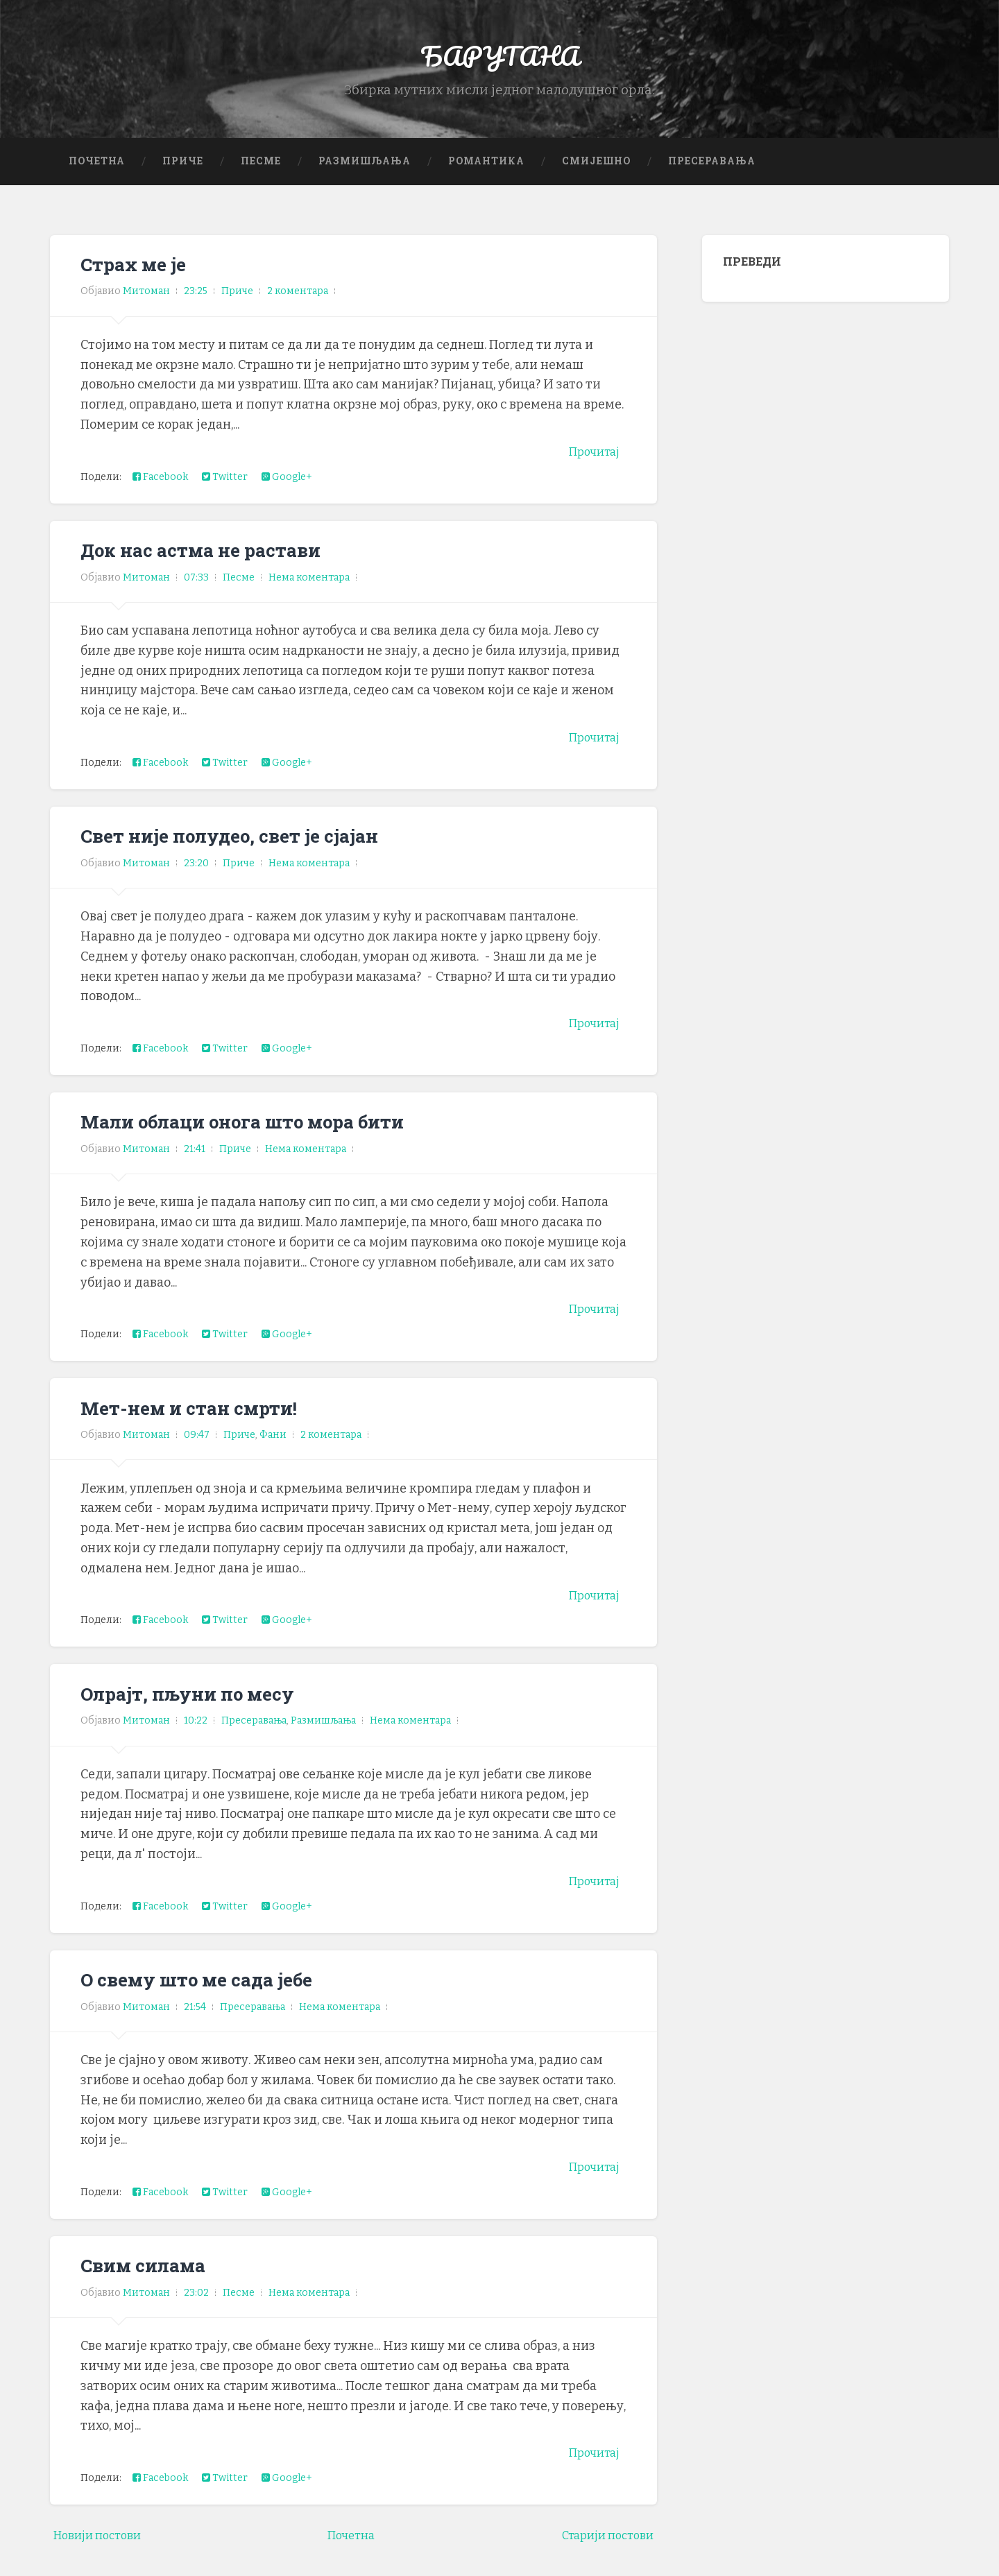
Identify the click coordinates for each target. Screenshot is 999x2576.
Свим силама (149, 2281)
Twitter (225, 493)
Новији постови (102, 2551)
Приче (182, 177)
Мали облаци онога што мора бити (259, 1137)
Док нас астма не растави (212, 566)
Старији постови (602, 2551)
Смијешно (596, 177)
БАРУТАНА (499, 62)
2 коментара (297, 308)
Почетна (97, 177)
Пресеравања (711, 177)
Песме (261, 177)
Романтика (486, 177)
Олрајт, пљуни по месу (199, 1709)
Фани (273, 1451)
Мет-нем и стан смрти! (199, 1423)
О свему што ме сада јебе (208, 1995)
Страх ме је (138, 280)
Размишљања (364, 177)
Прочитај (591, 468)
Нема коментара (309, 593)
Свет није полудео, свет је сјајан (244, 852)
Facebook (160, 493)
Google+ (287, 493)
